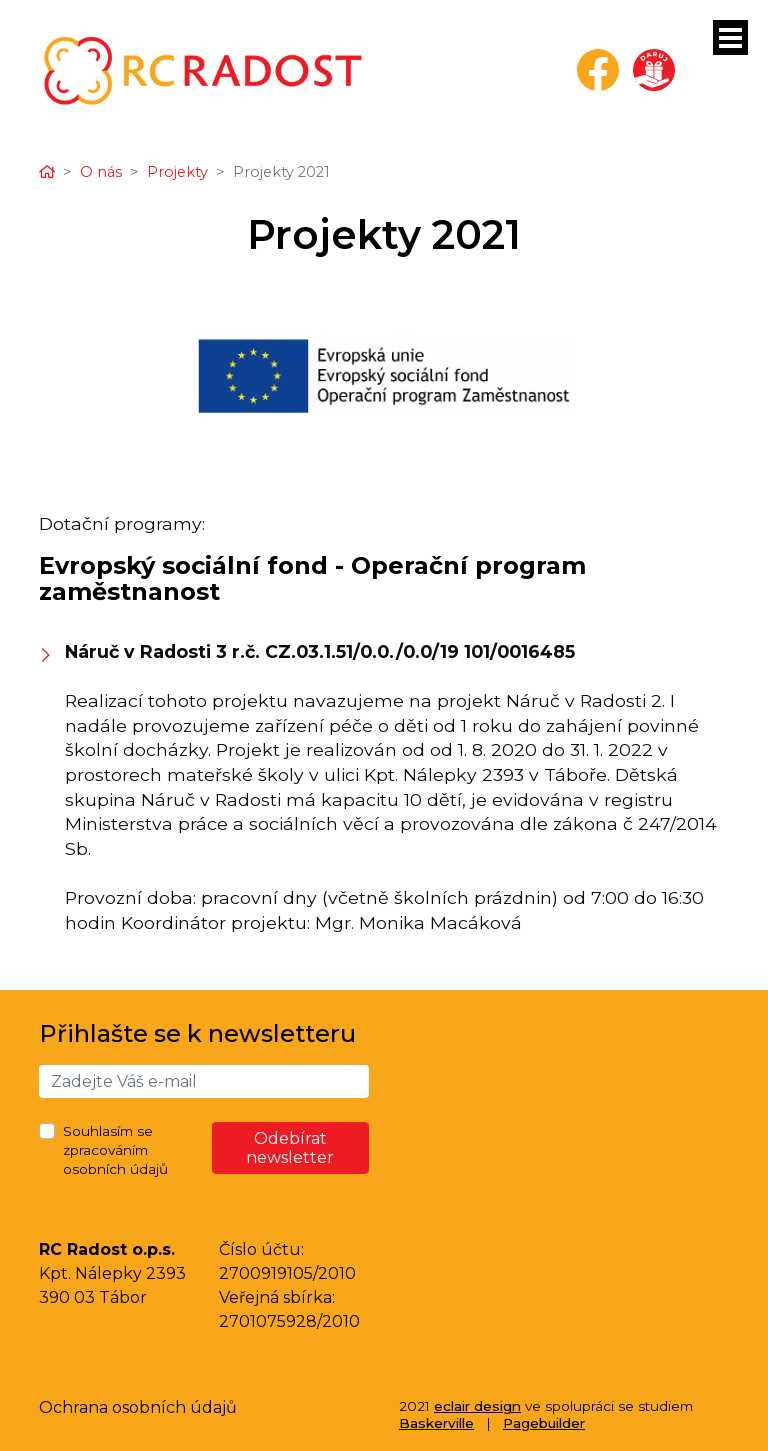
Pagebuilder (544, 1423)
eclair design (477, 1406)
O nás (101, 172)
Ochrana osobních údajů (138, 1407)
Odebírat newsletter (290, 1148)
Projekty (177, 172)
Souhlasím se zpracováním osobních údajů (115, 1150)
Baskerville (436, 1423)
